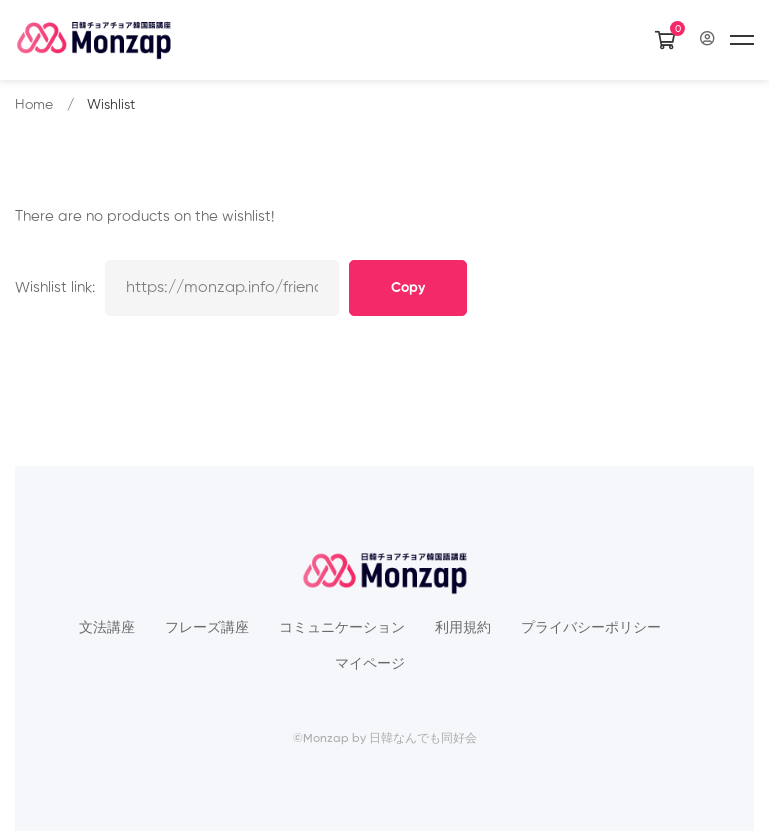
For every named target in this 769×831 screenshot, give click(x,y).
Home (34, 105)
